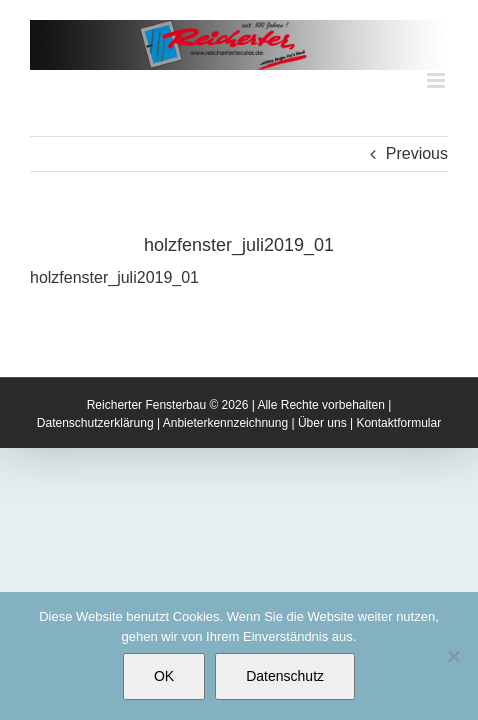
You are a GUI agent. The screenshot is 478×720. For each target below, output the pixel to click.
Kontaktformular (398, 473)
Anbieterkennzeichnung (225, 473)
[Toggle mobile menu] (437, 80)
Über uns (322, 473)
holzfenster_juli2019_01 (114, 277)
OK (164, 676)
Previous (417, 153)
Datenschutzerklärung (95, 473)
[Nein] (453, 656)
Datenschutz (285, 676)
